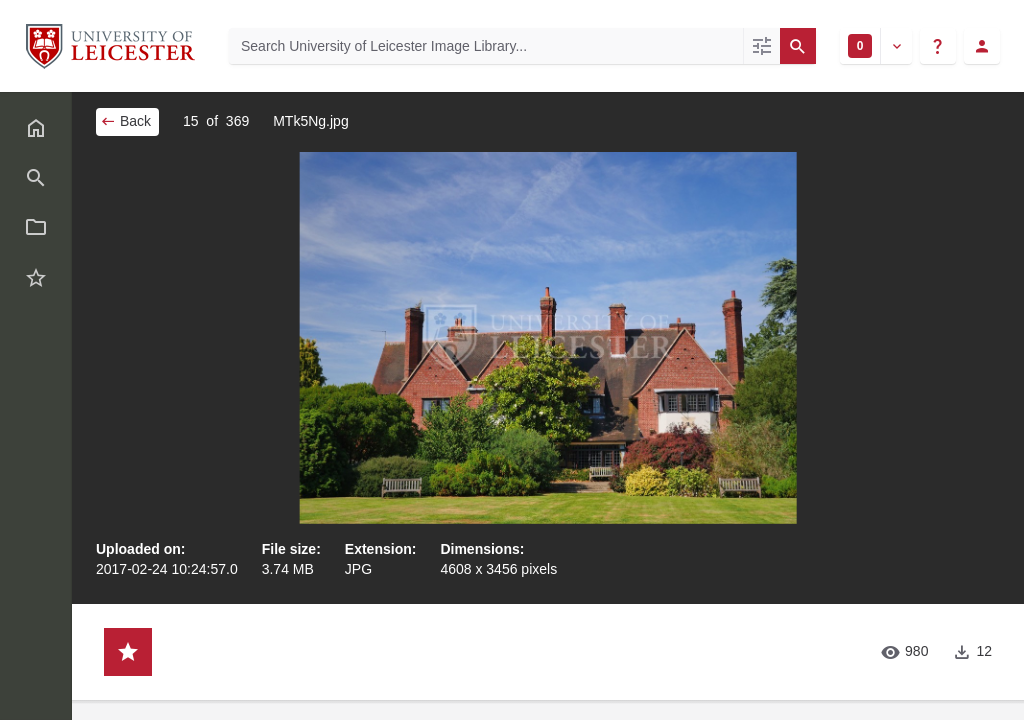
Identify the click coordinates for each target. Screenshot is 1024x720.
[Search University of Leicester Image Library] (486, 46)
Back (125, 121)
